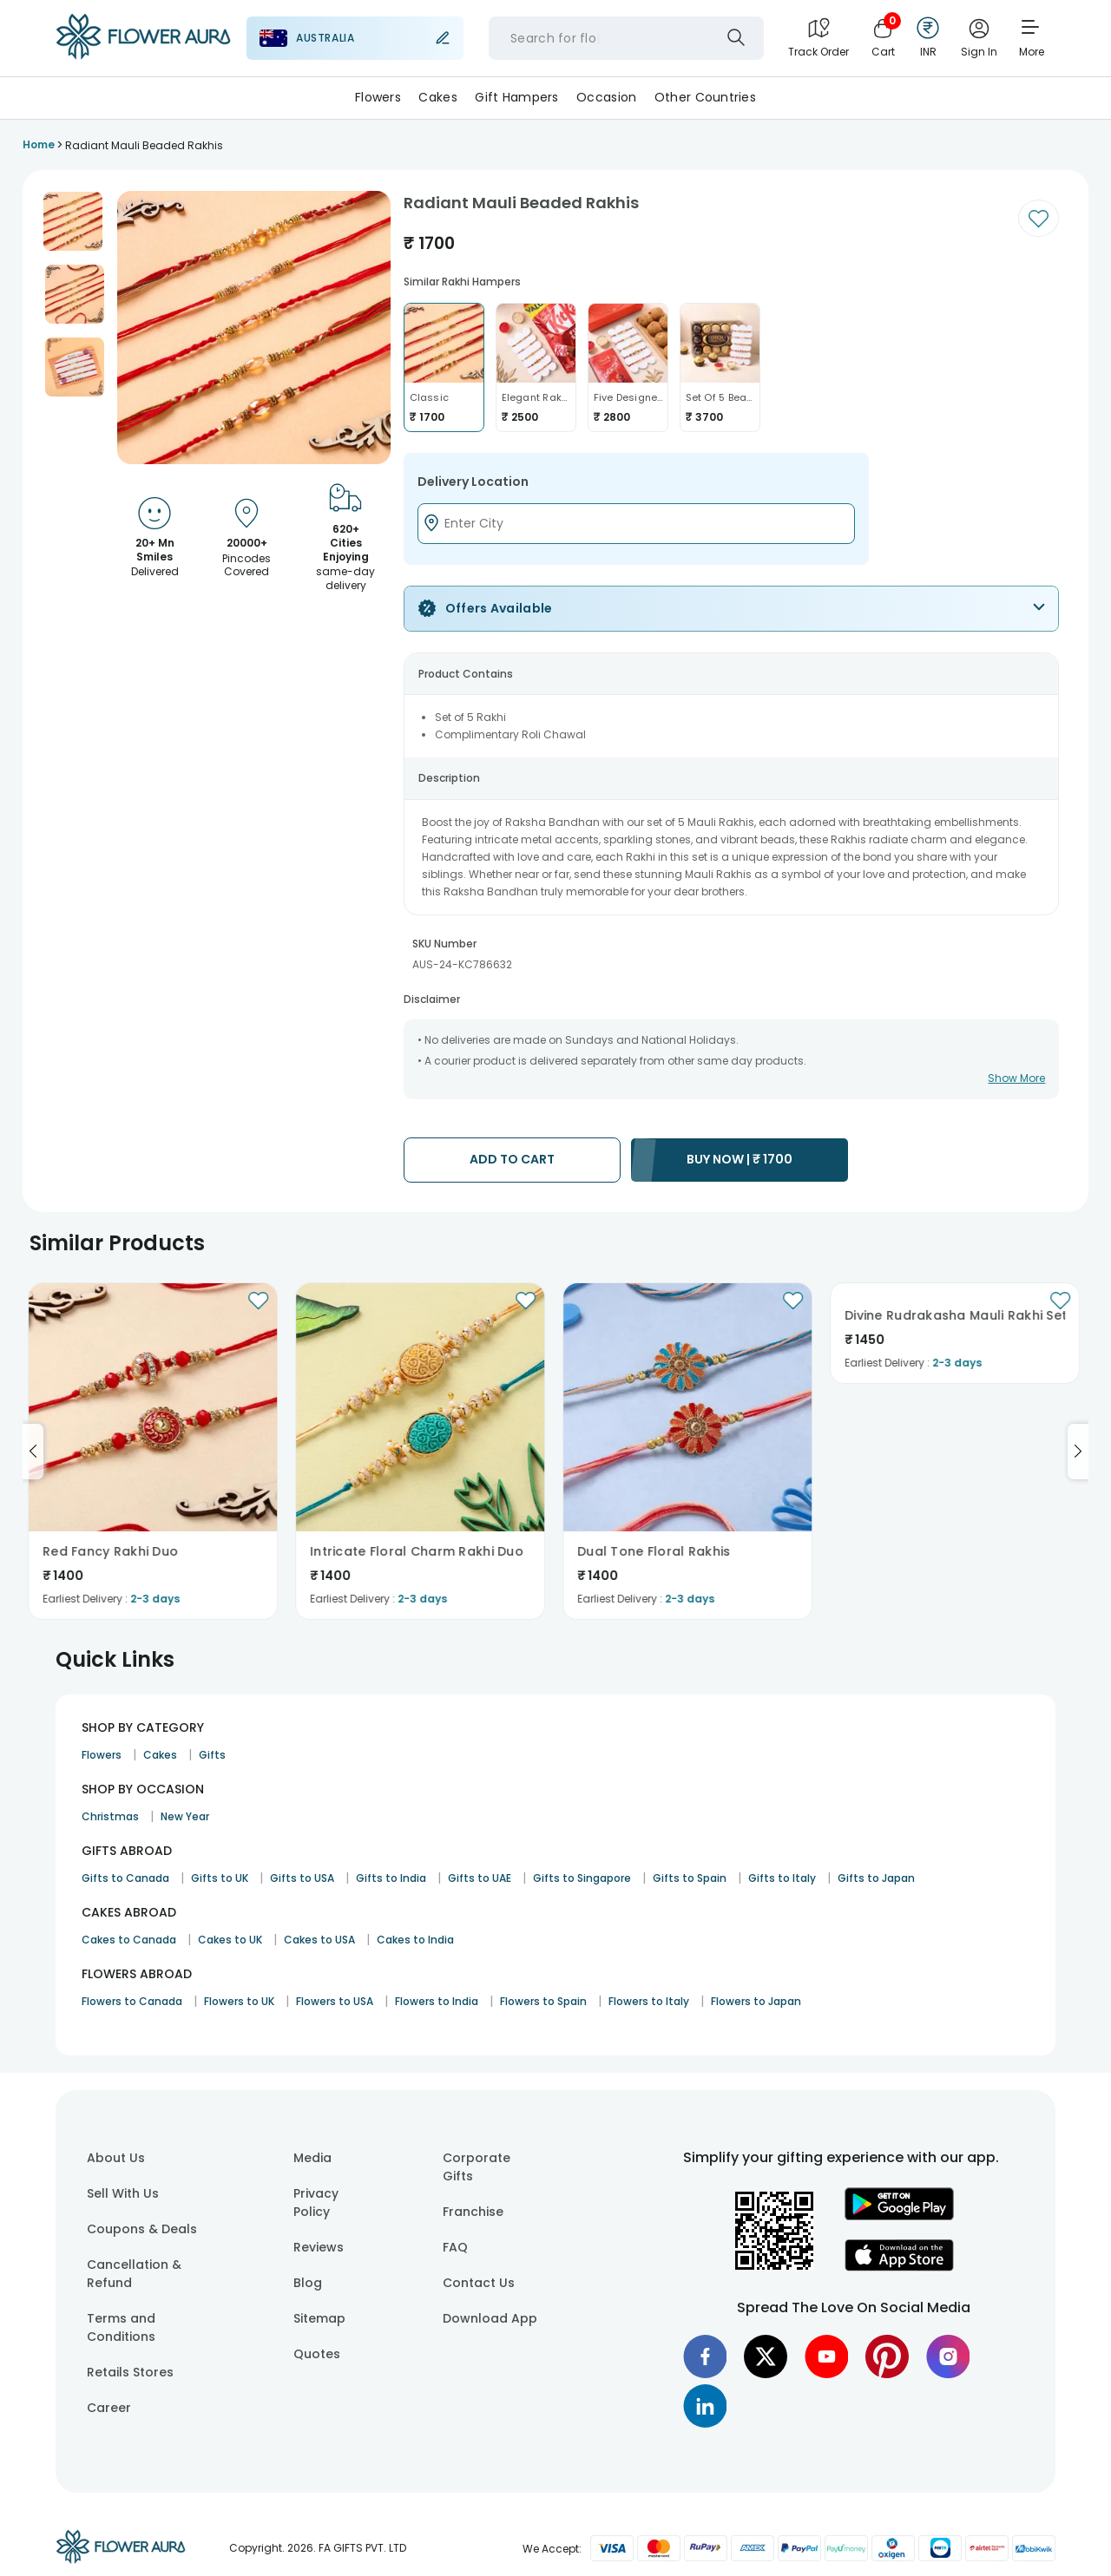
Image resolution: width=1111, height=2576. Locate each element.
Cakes (437, 97)
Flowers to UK (239, 2001)
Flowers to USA (334, 2001)
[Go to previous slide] (33, 1451)
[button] (72, 221)
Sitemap (319, 2318)
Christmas (110, 1816)
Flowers (378, 97)
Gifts (212, 1754)
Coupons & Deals (142, 2229)
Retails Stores (130, 2372)
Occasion (606, 97)
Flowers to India (436, 2001)
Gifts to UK (219, 1878)
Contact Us (479, 2282)
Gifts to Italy (782, 1878)
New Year (185, 1816)
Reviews (318, 2247)
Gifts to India (391, 1878)
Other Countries (705, 97)
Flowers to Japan (756, 2001)
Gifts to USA (302, 1878)
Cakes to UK (230, 1939)
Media (312, 2157)
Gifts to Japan (876, 1878)
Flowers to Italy (648, 2001)
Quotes (316, 2354)
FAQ (455, 2247)
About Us (116, 2157)
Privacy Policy (316, 2202)
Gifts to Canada (125, 1878)
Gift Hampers (516, 97)
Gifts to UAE (479, 1878)
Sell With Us (123, 2193)
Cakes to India (415, 1939)
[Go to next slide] (1078, 1451)
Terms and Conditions (121, 2327)
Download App (490, 2318)
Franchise (473, 2211)
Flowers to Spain (543, 2001)
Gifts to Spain (689, 1878)
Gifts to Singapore (582, 1878)
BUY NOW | (739, 1159)
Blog (307, 2282)
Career (109, 2407)
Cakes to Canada (129, 1939)
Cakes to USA (319, 1939)
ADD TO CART (512, 1159)
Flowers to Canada (132, 2001)
